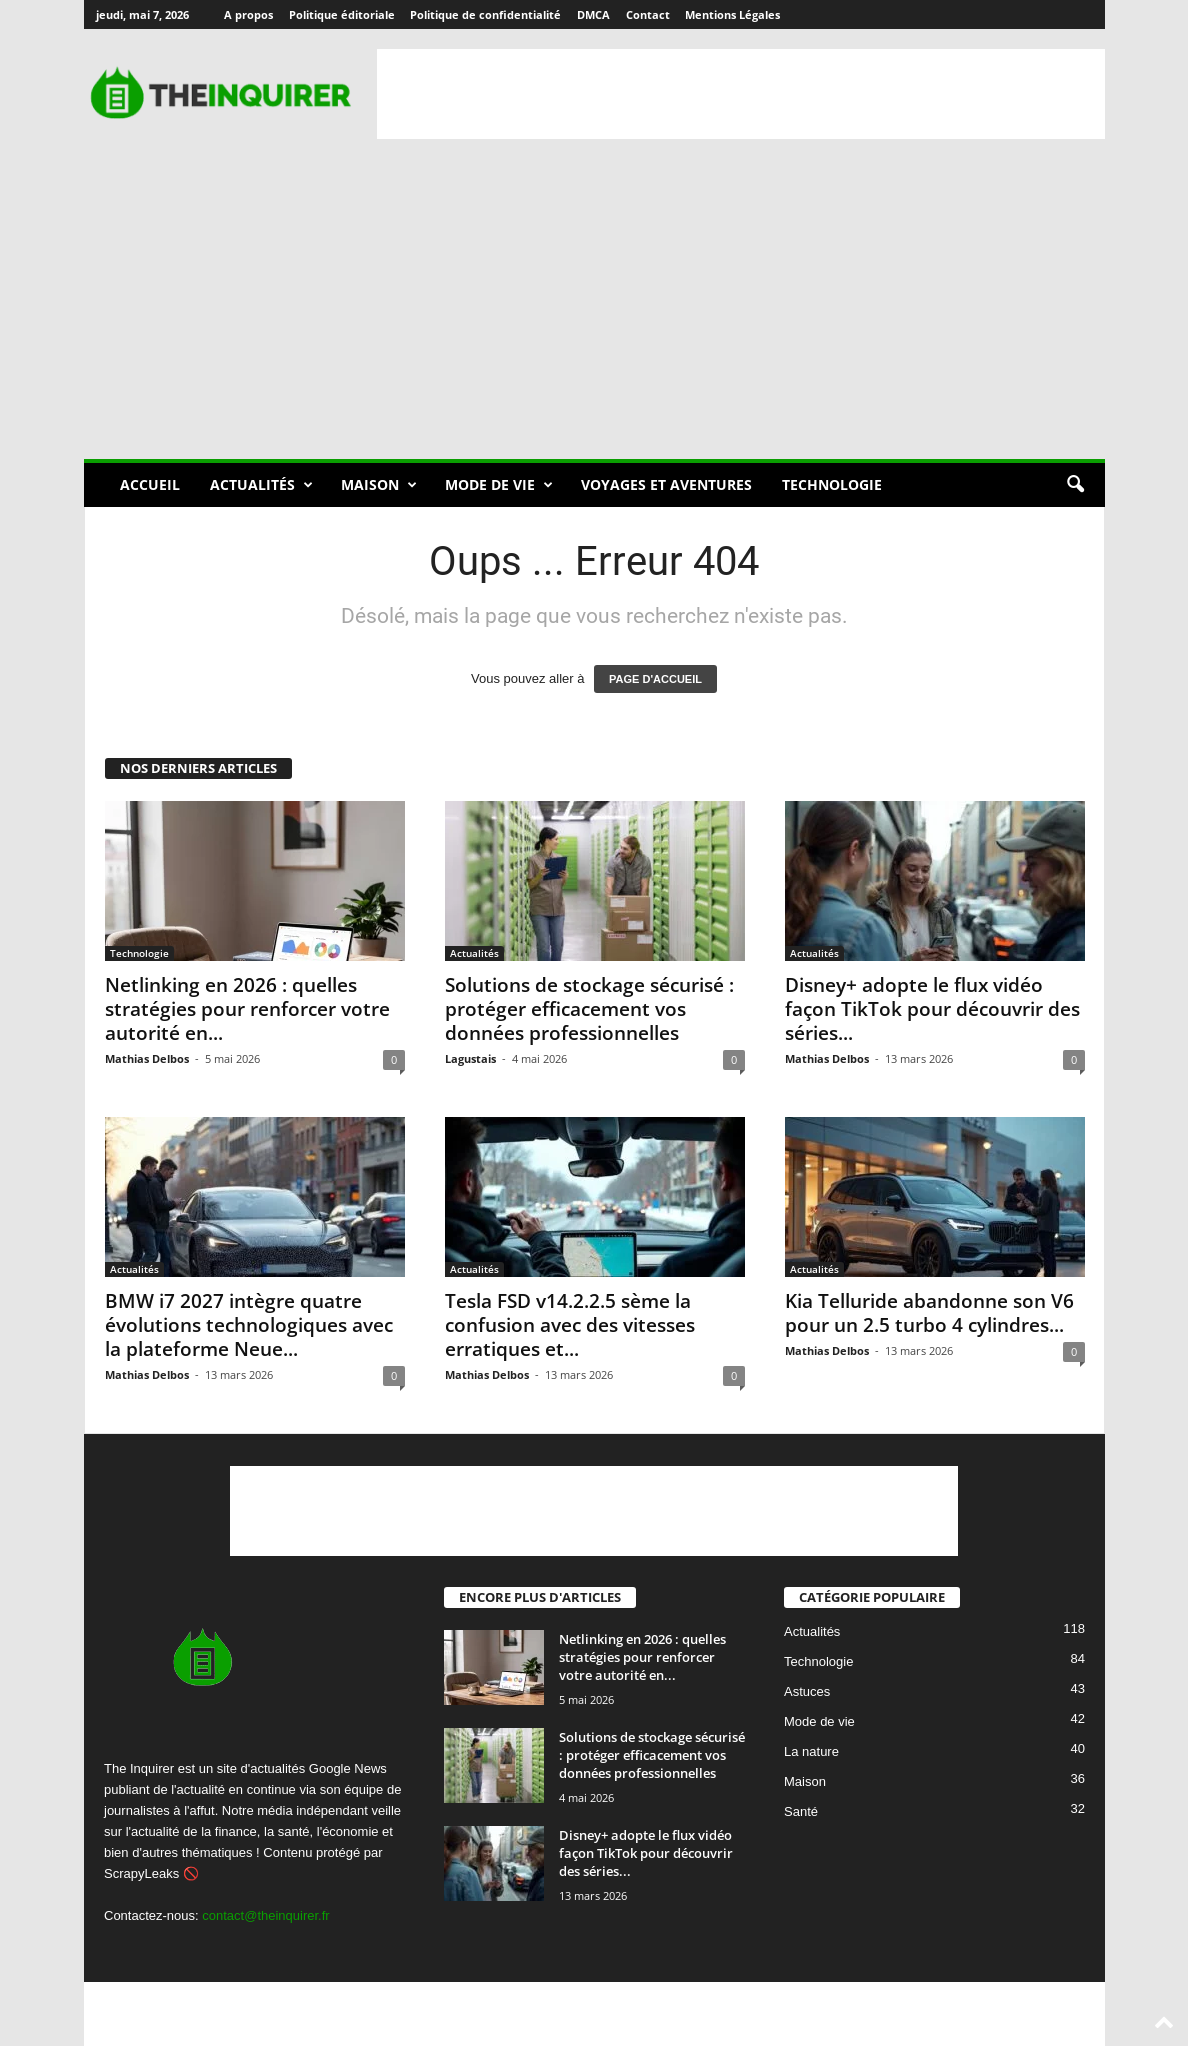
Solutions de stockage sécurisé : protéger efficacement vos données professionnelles (589, 1009)
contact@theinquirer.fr (265, 1915)
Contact (648, 14)
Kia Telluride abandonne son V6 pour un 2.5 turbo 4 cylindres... (929, 1313)
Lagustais (470, 1058)
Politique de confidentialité (485, 14)
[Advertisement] (741, 94)
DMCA (593, 14)
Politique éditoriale (342, 14)
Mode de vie (499, 485)
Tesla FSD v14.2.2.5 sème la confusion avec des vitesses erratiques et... (570, 1325)
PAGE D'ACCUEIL (655, 679)
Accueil (150, 484)
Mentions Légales (732, 14)
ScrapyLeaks (141, 1873)
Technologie (832, 484)
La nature (811, 1752)
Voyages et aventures (666, 484)
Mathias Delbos (147, 1058)
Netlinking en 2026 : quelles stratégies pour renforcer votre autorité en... (247, 1009)
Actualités (261, 485)
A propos (248, 14)
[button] (1075, 485)
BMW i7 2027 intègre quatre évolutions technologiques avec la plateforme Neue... (249, 1325)
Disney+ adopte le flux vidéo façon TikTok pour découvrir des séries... (932, 1009)
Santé (801, 1812)
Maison (379, 485)
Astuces (807, 1692)
